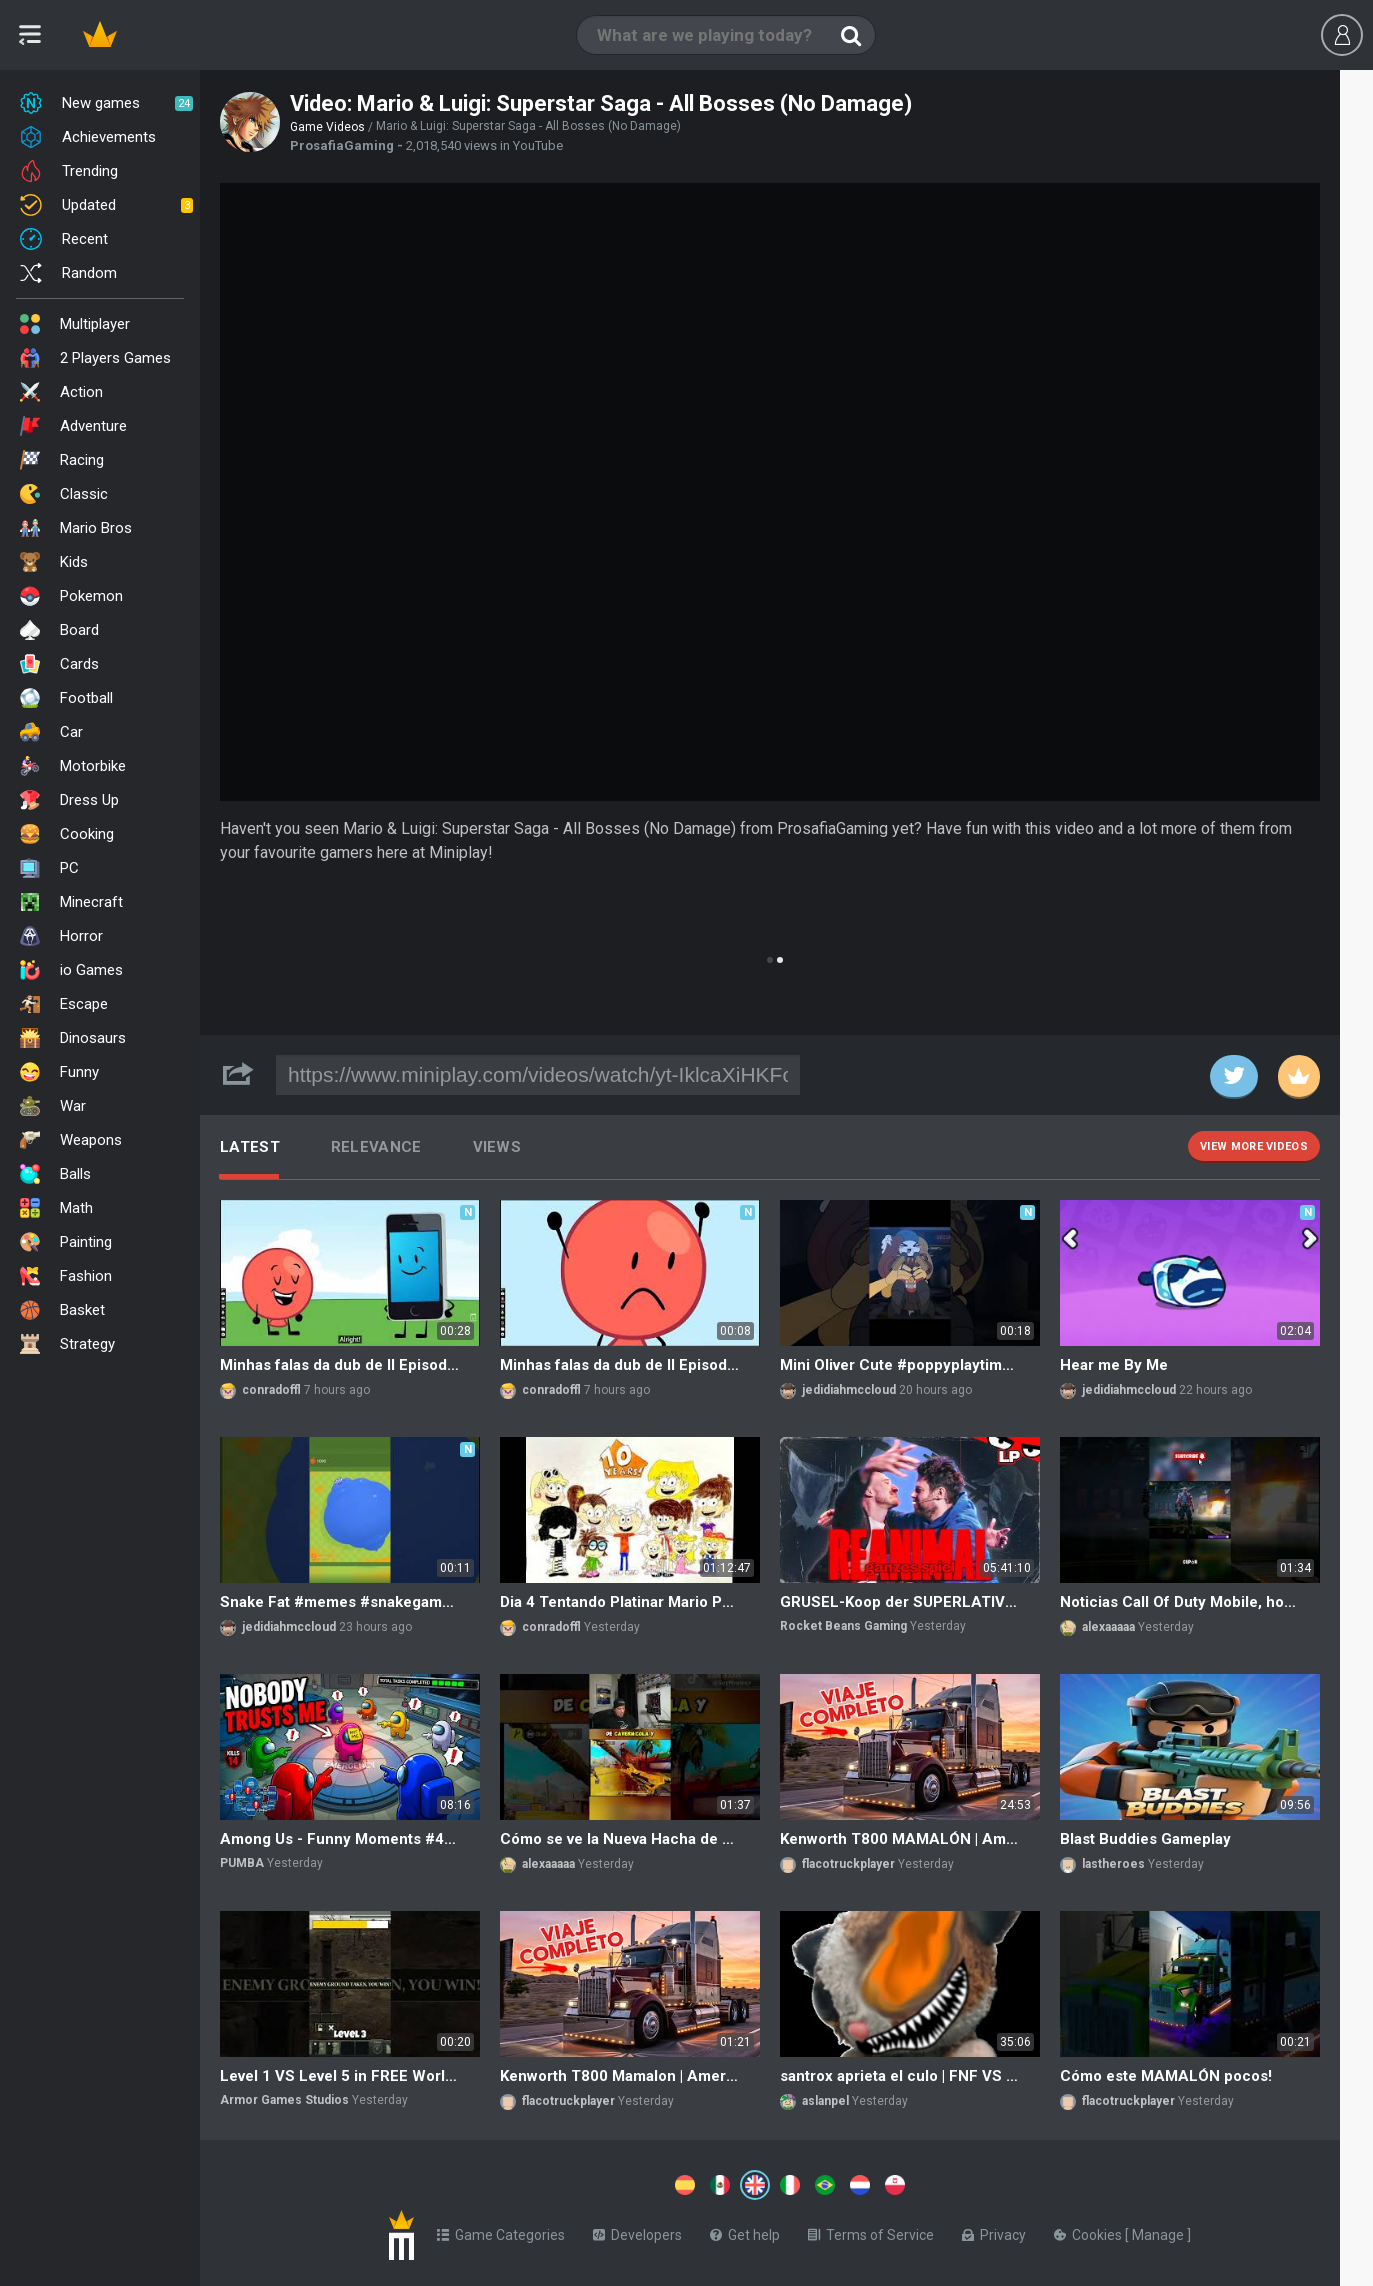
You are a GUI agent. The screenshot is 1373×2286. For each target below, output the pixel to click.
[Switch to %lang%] (572, 2183)
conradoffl (271, 1390)
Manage (1159, 2231)
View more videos (1254, 1146)
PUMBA (242, 1863)
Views (497, 1147)
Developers (637, 2231)
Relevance (376, 1147)
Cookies (1089, 2231)
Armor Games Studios (284, 2100)
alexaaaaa (1108, 1627)
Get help (745, 2231)
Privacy (994, 2231)
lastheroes (1113, 1864)
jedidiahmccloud (849, 1390)
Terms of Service (871, 2231)
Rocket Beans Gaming (843, 1626)
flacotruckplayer (848, 1864)
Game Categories (501, 2231)
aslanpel (825, 2101)
